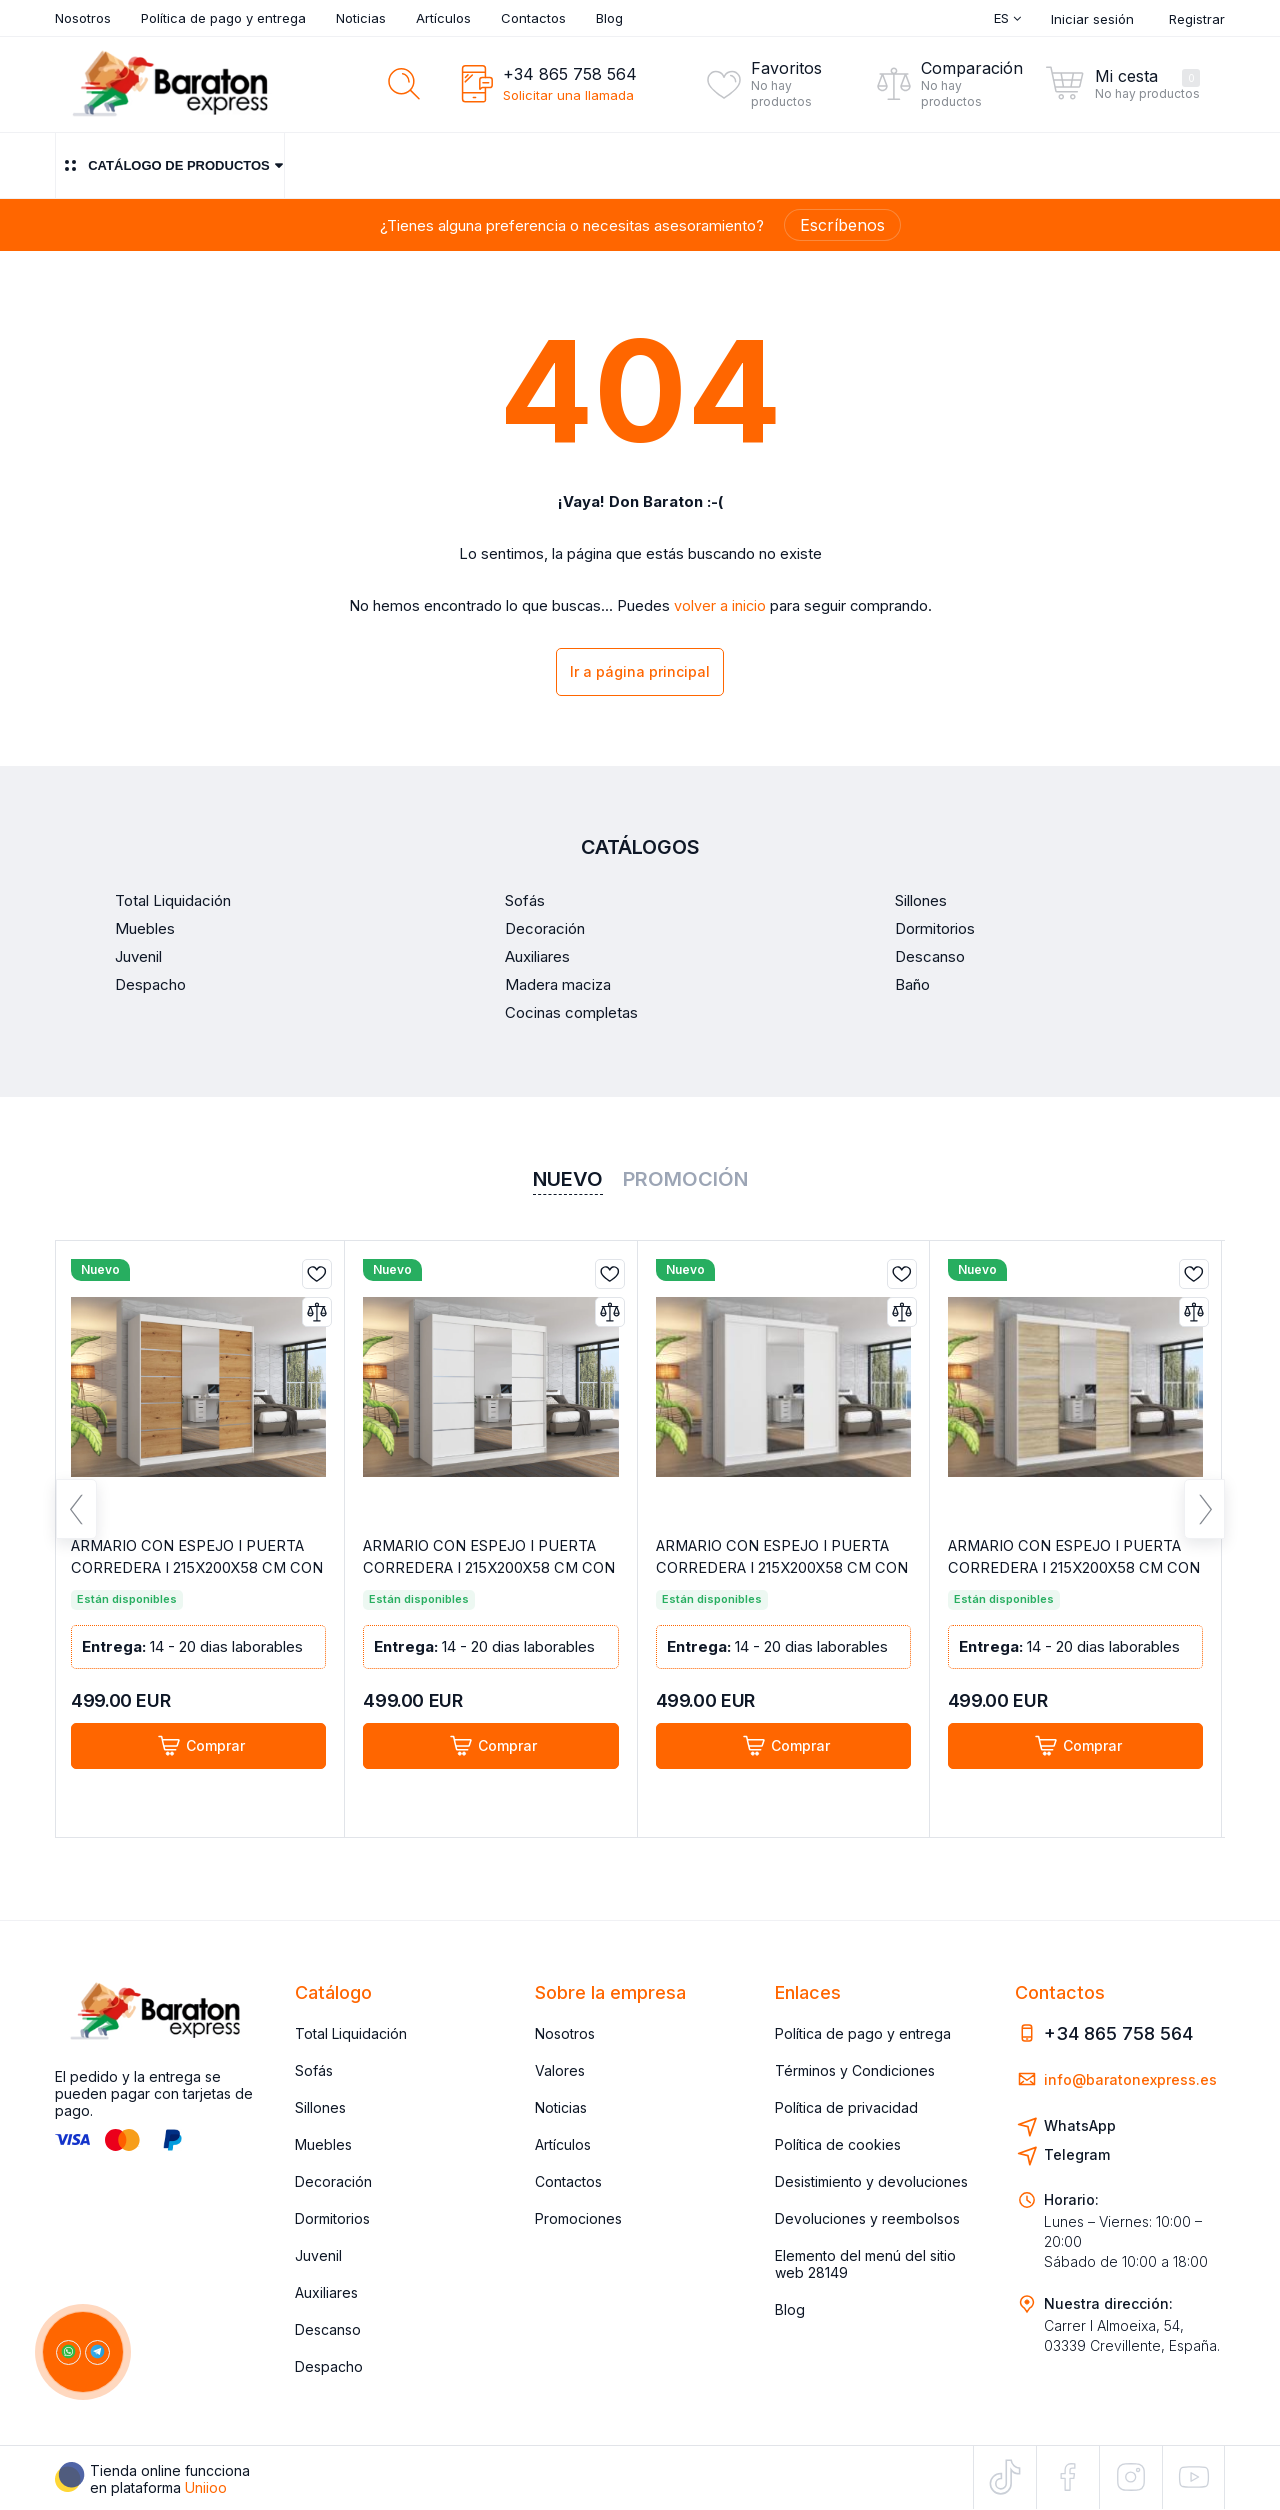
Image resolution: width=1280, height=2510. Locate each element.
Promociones (578, 2218)
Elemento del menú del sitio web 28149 (865, 2264)
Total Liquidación (351, 2033)
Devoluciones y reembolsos (867, 2218)
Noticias (361, 18)
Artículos (443, 18)
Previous (76, 1517)
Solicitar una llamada (568, 95)
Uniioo (206, 2487)
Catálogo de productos (170, 165)
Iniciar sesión (1092, 19)
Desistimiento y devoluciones (871, 2181)
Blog (609, 18)
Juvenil (318, 2255)
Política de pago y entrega (223, 18)
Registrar (1197, 19)
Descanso (328, 2329)
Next (1204, 1517)
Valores (560, 2070)
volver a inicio (720, 606)
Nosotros (83, 18)
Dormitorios (332, 2218)
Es (1007, 18)
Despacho (329, 2366)
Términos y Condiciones (855, 2070)
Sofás (314, 2070)
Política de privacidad (846, 2107)
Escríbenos (842, 225)
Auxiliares (326, 2292)
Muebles (323, 2144)
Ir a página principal (640, 673)
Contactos (533, 18)
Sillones (320, 2107)
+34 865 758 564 (570, 74)
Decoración (333, 2181)
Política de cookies (838, 2144)
